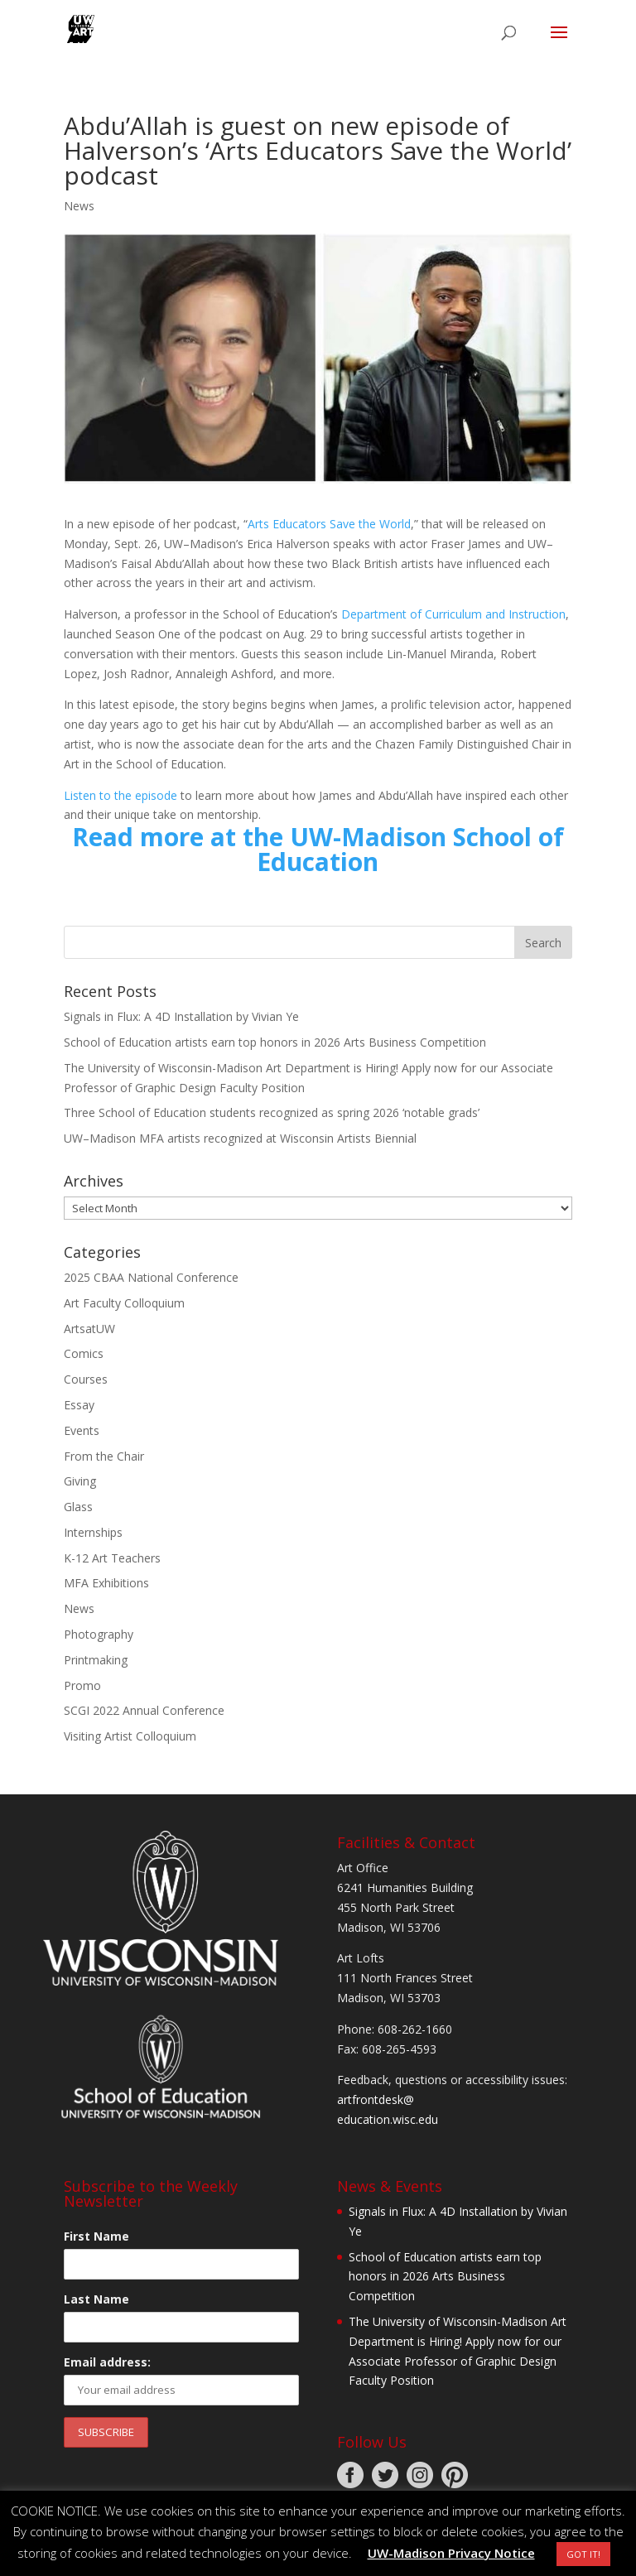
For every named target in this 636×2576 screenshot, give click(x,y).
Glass (78, 1506)
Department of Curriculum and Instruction (453, 614)
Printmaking (96, 1660)
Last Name (96, 2299)
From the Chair (104, 1456)
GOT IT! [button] (583, 2554)
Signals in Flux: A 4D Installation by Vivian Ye (181, 1016)
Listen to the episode (120, 795)
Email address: (107, 2362)
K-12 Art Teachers (112, 1558)
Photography (98, 1634)
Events (81, 1430)
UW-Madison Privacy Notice (451, 2553)
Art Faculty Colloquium (124, 1303)
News (79, 206)
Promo (82, 1685)
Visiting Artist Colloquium (130, 1736)
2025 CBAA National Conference (151, 1277)
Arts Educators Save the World (329, 524)
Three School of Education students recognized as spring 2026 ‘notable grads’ (271, 1112)
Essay (79, 1405)
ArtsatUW (89, 1328)
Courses (86, 1379)
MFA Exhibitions (106, 1583)
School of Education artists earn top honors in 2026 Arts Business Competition (275, 1042)
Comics (84, 1353)
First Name (96, 2236)
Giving (80, 1481)
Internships (93, 1532)
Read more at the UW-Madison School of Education (318, 849)
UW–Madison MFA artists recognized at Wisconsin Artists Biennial (240, 1138)
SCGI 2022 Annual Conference (144, 1710)
